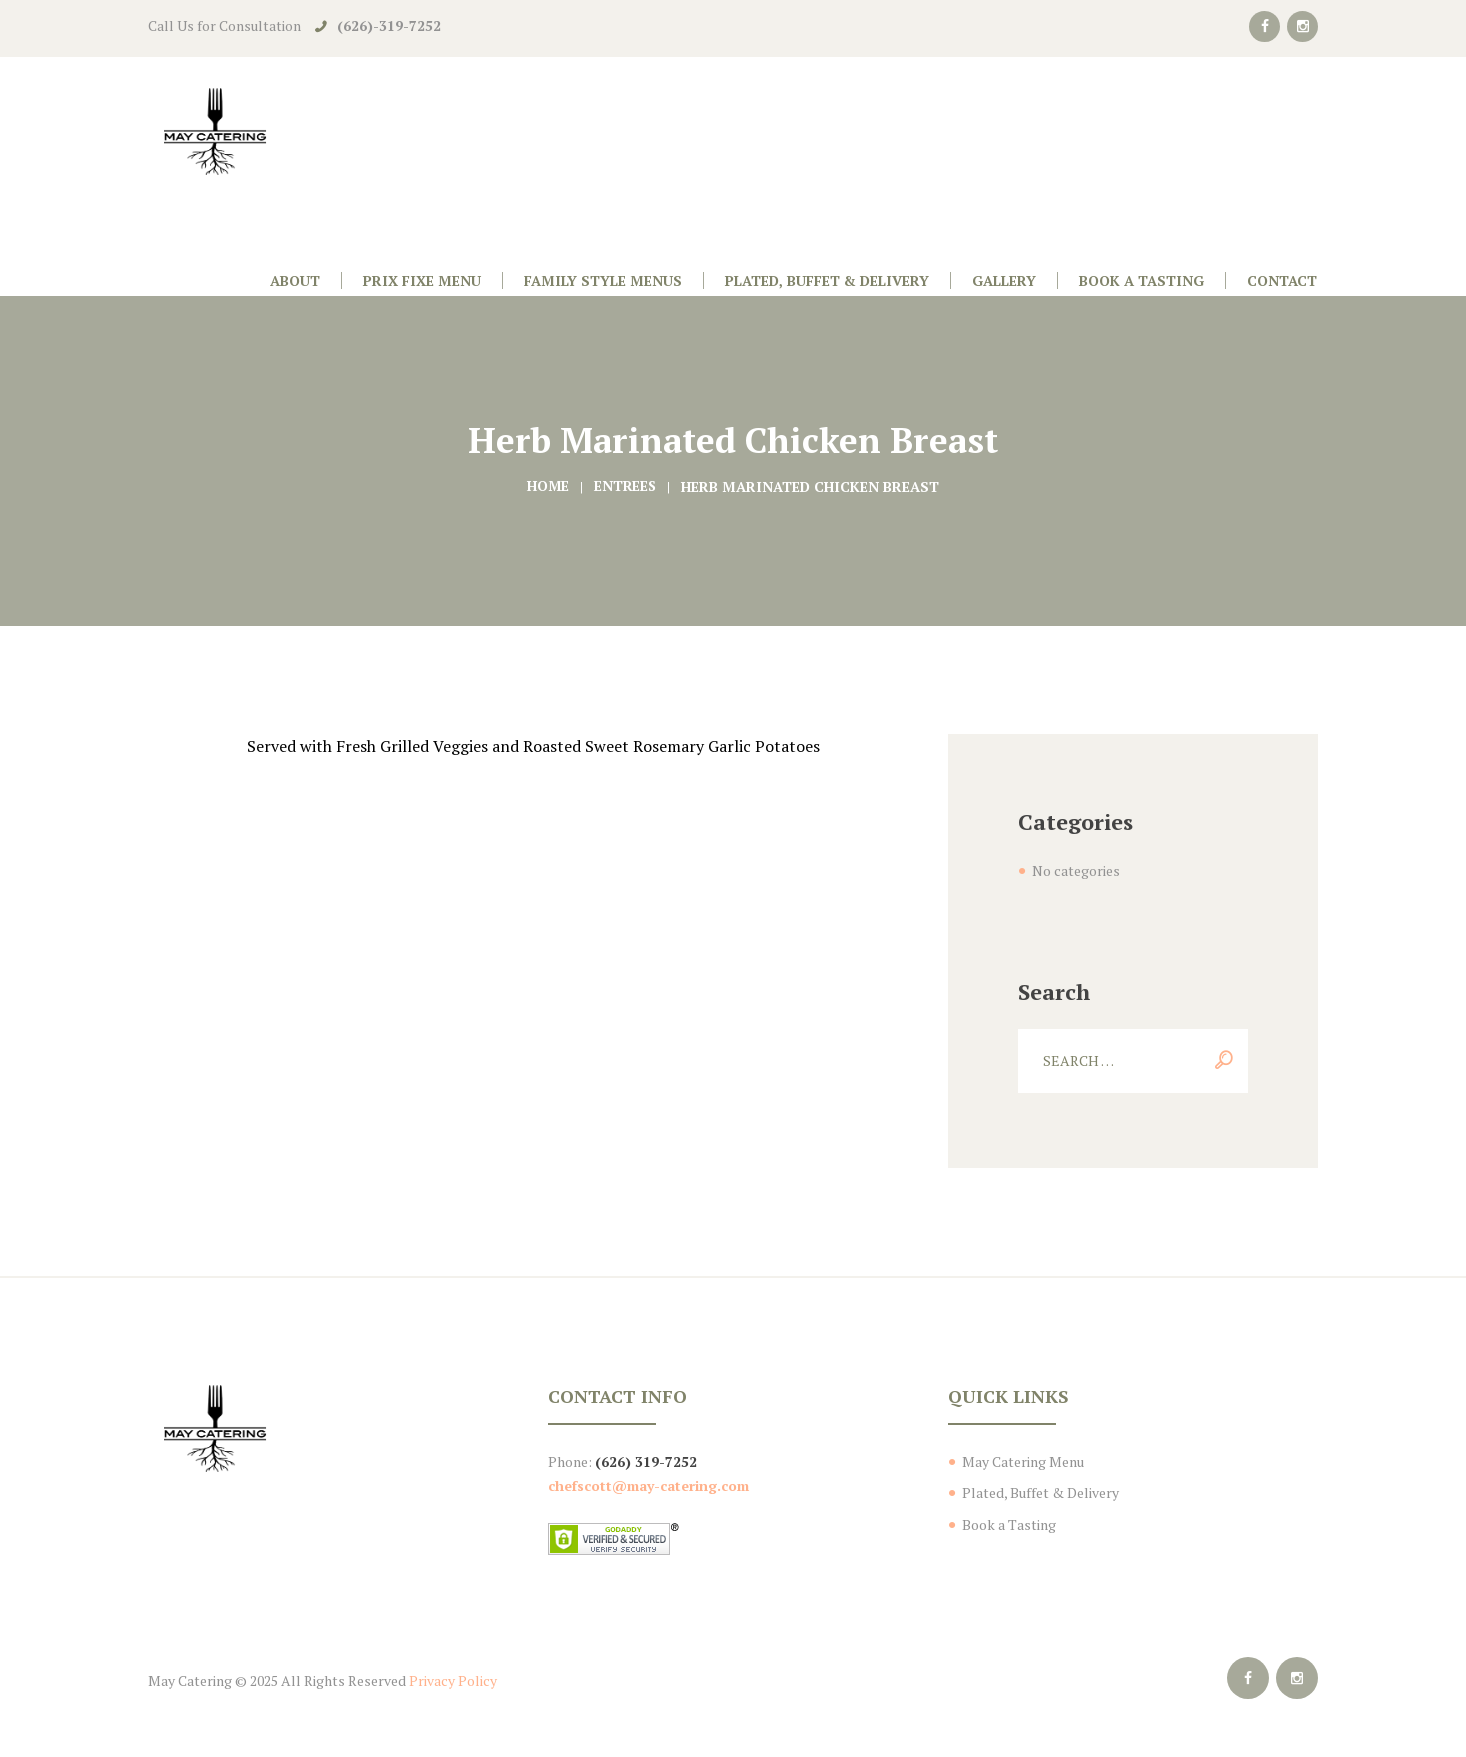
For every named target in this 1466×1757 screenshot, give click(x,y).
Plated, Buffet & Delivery (1040, 1492)
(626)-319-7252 (389, 25)
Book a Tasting (1009, 1524)
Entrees (626, 486)
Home (546, 486)
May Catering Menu (1023, 1461)
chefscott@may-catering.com (648, 1485)
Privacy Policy (453, 1680)
